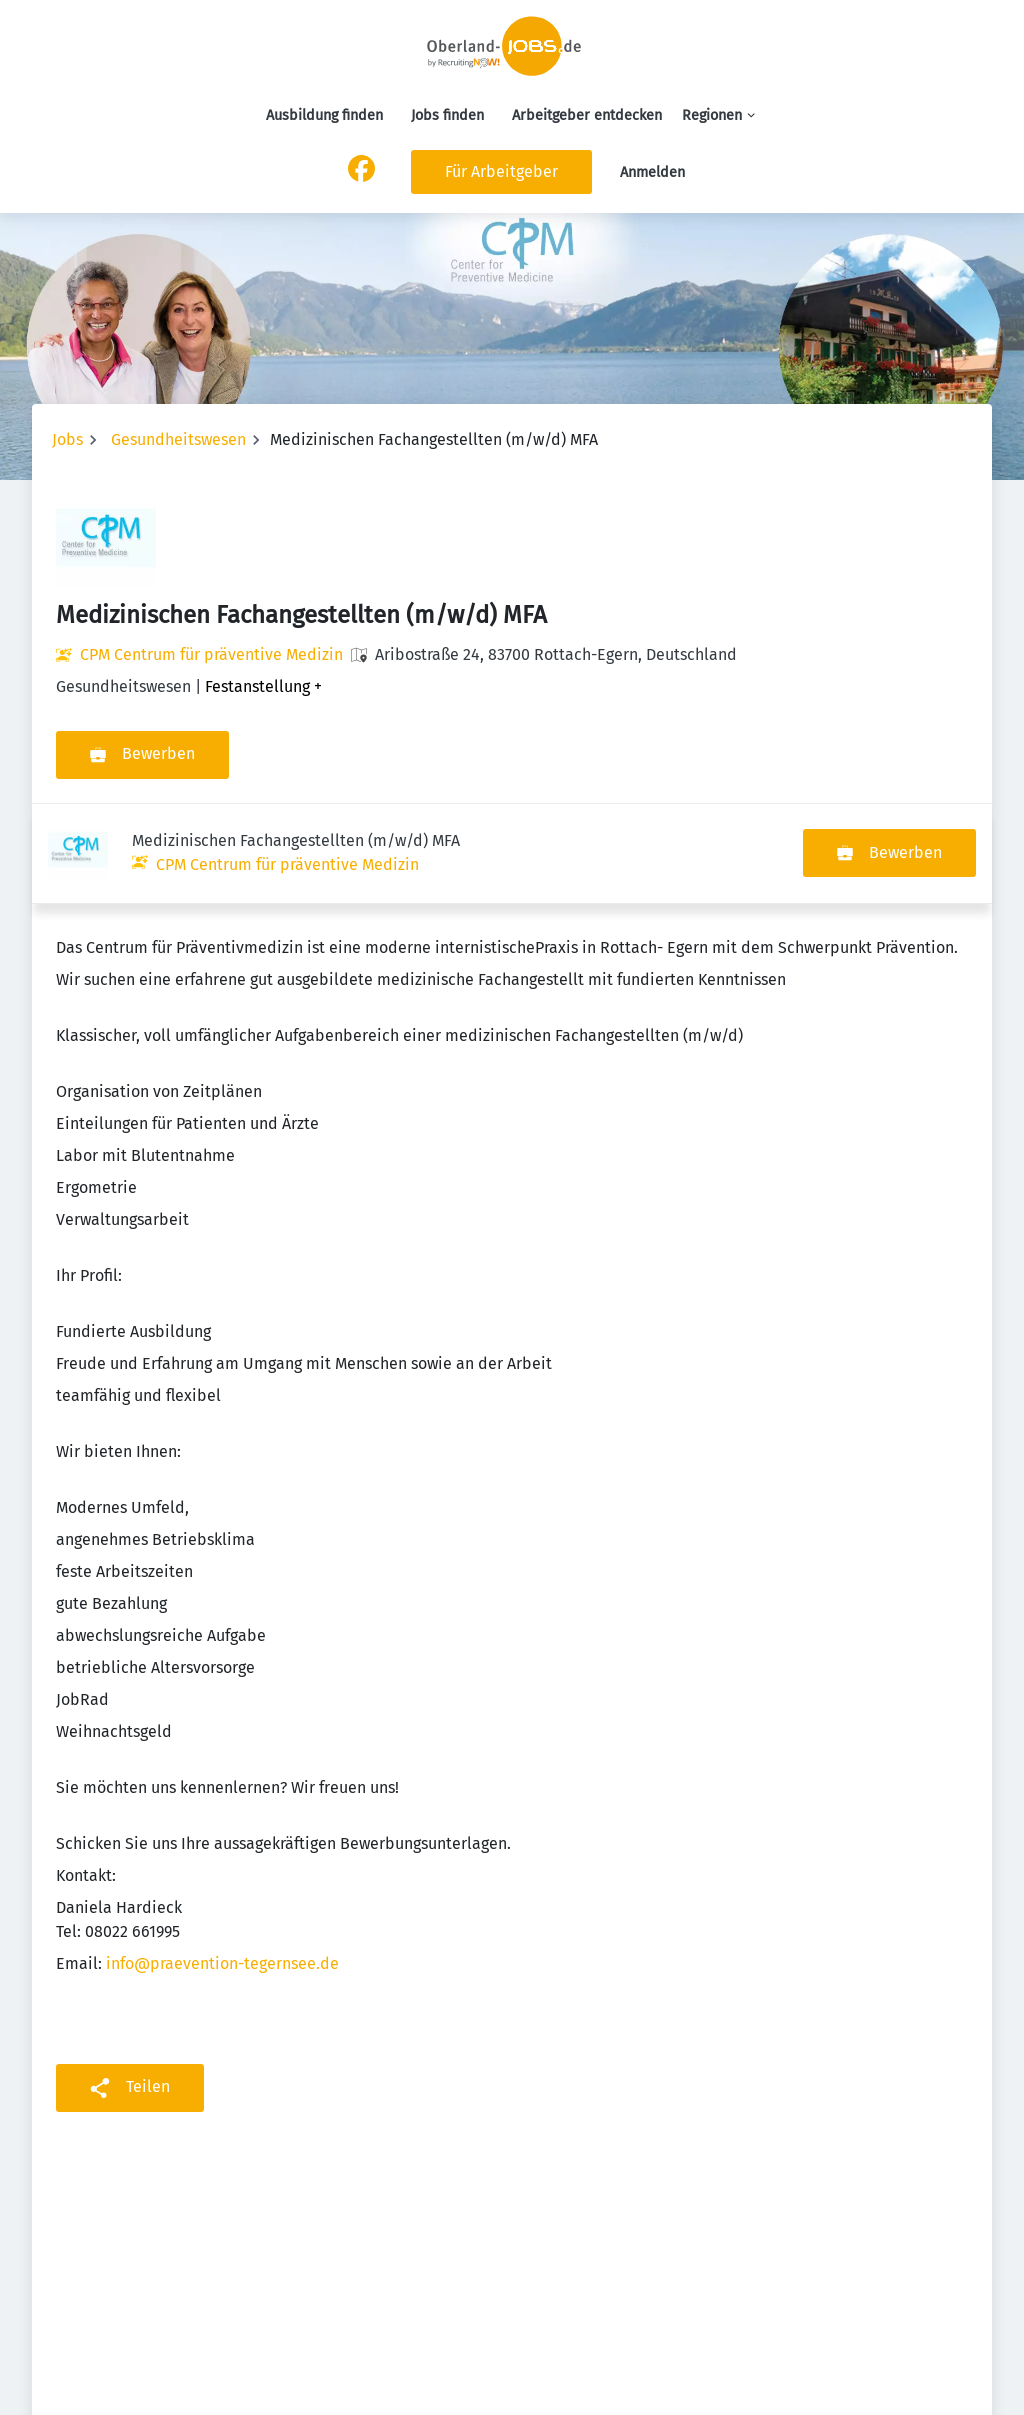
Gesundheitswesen (178, 439)
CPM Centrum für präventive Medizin (211, 654)
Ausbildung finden (324, 115)
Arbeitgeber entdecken (587, 115)
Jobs (67, 439)
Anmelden (652, 172)
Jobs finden (447, 115)
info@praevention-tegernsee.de (222, 1863)
